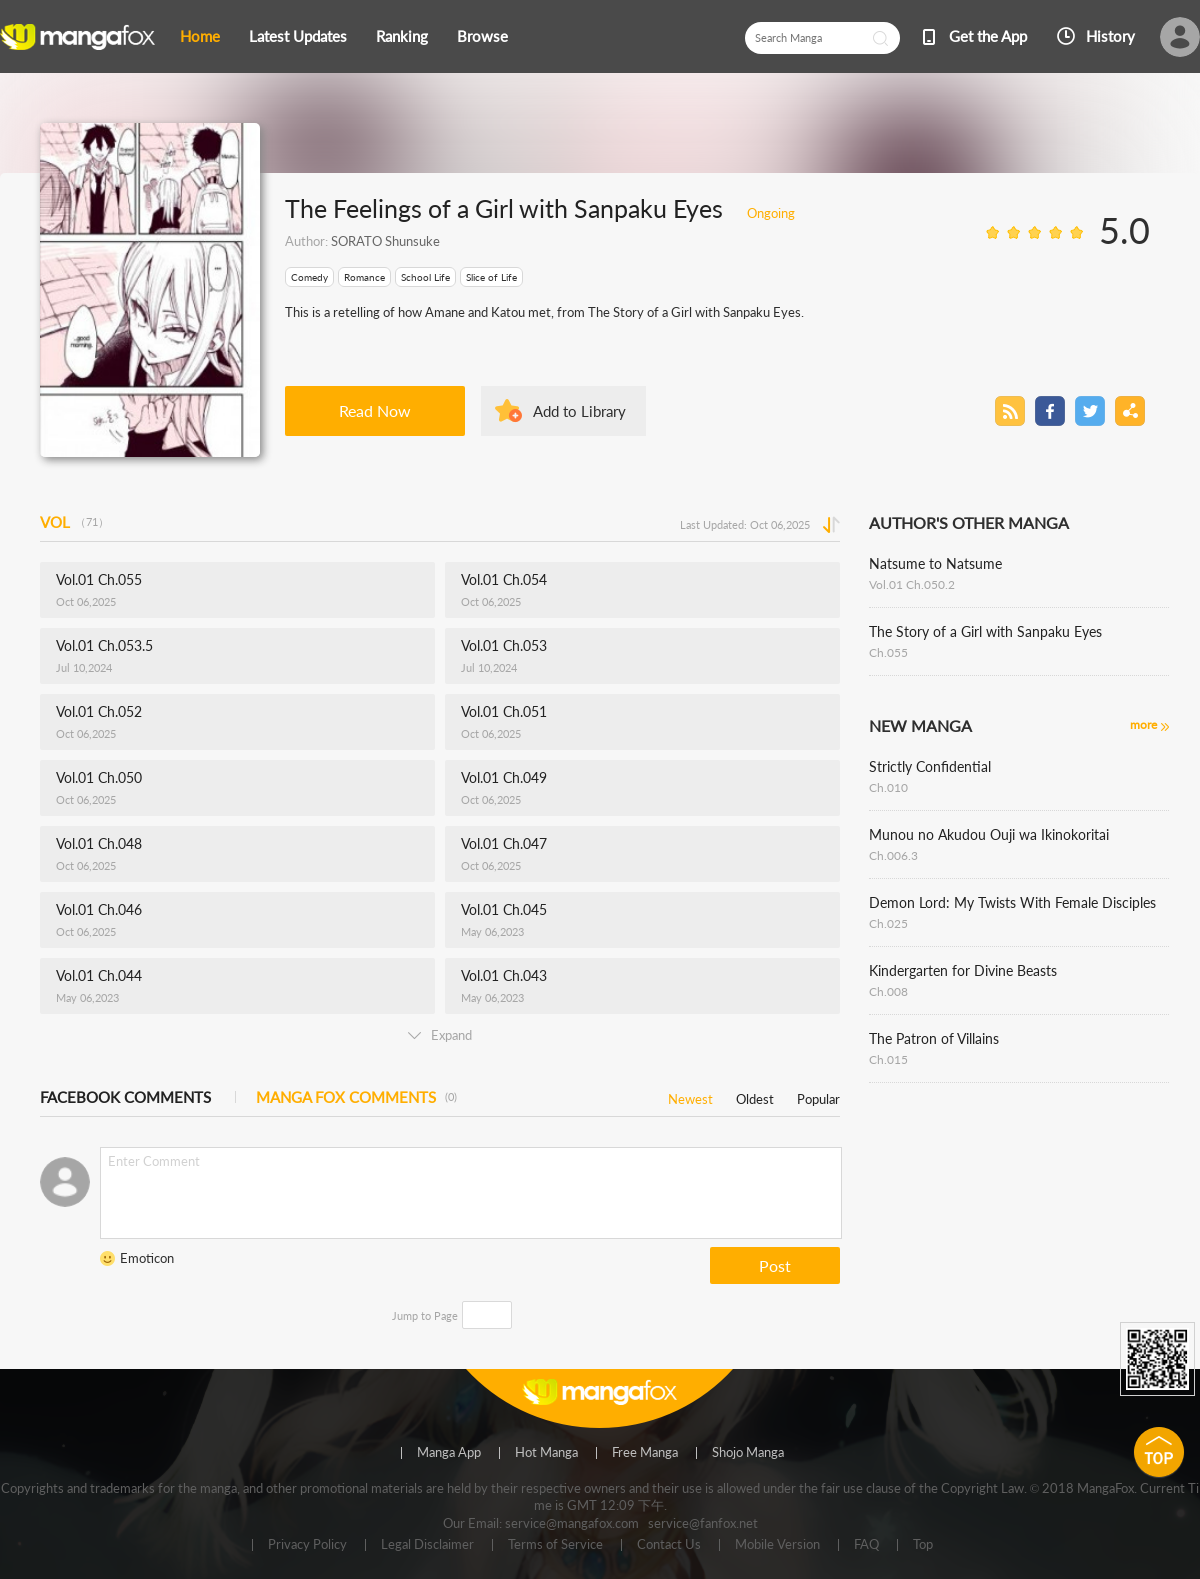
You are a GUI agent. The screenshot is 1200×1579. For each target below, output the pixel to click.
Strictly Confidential (930, 766)
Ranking (402, 36)
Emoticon (147, 1258)
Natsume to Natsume (935, 563)
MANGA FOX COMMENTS (356, 1097)
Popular (818, 1095)
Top (923, 1545)
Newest (690, 1095)
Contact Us (669, 1545)
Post (775, 1265)
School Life (425, 277)
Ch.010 (888, 787)
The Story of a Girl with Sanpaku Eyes (985, 631)
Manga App (449, 1453)
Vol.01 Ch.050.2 (912, 584)
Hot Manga (546, 1453)
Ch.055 (888, 652)
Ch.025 (888, 923)
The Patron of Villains (934, 1038)
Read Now (375, 410)
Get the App (988, 36)
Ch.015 (888, 1059)
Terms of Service (555, 1545)
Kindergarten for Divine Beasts (963, 970)
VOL (74, 522)
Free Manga (645, 1453)
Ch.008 (888, 991)
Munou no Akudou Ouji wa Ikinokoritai (989, 834)
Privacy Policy (307, 1545)
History (1110, 36)
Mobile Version (777, 1545)
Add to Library (579, 411)
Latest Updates (298, 36)
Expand (440, 1035)
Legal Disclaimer (427, 1545)
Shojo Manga (748, 1453)
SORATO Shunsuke (385, 241)
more (1143, 724)
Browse (482, 36)
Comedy (309, 277)
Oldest (755, 1095)
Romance (364, 277)
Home (200, 36)
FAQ (866, 1545)
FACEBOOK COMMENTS (125, 1097)
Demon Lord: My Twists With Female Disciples (1012, 902)
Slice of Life (491, 277)
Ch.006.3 (893, 855)
